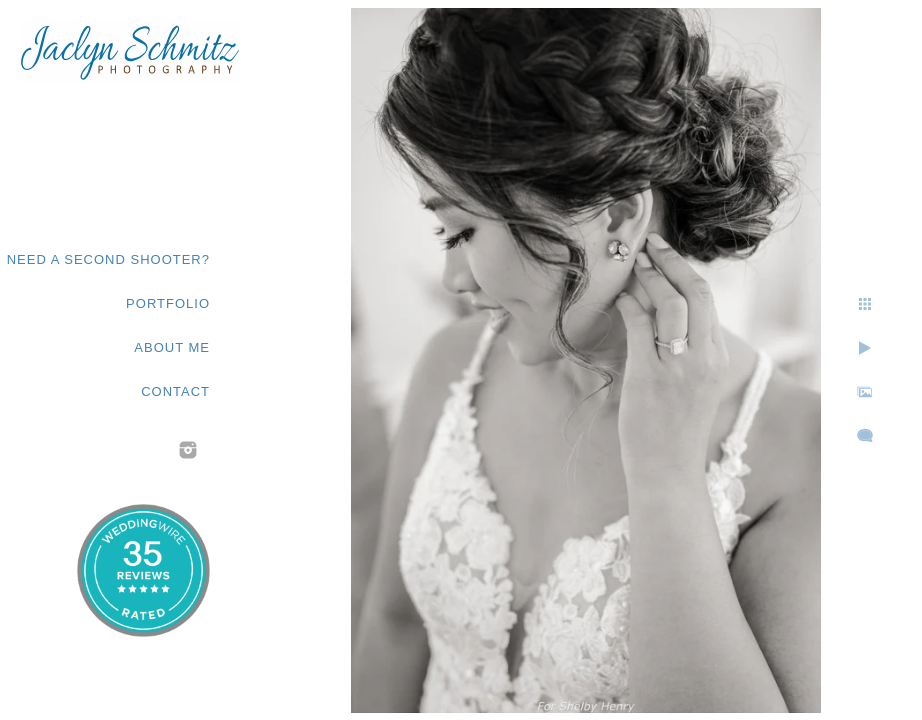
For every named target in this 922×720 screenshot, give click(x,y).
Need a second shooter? (108, 259)
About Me (172, 347)
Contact (175, 391)
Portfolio (168, 303)
